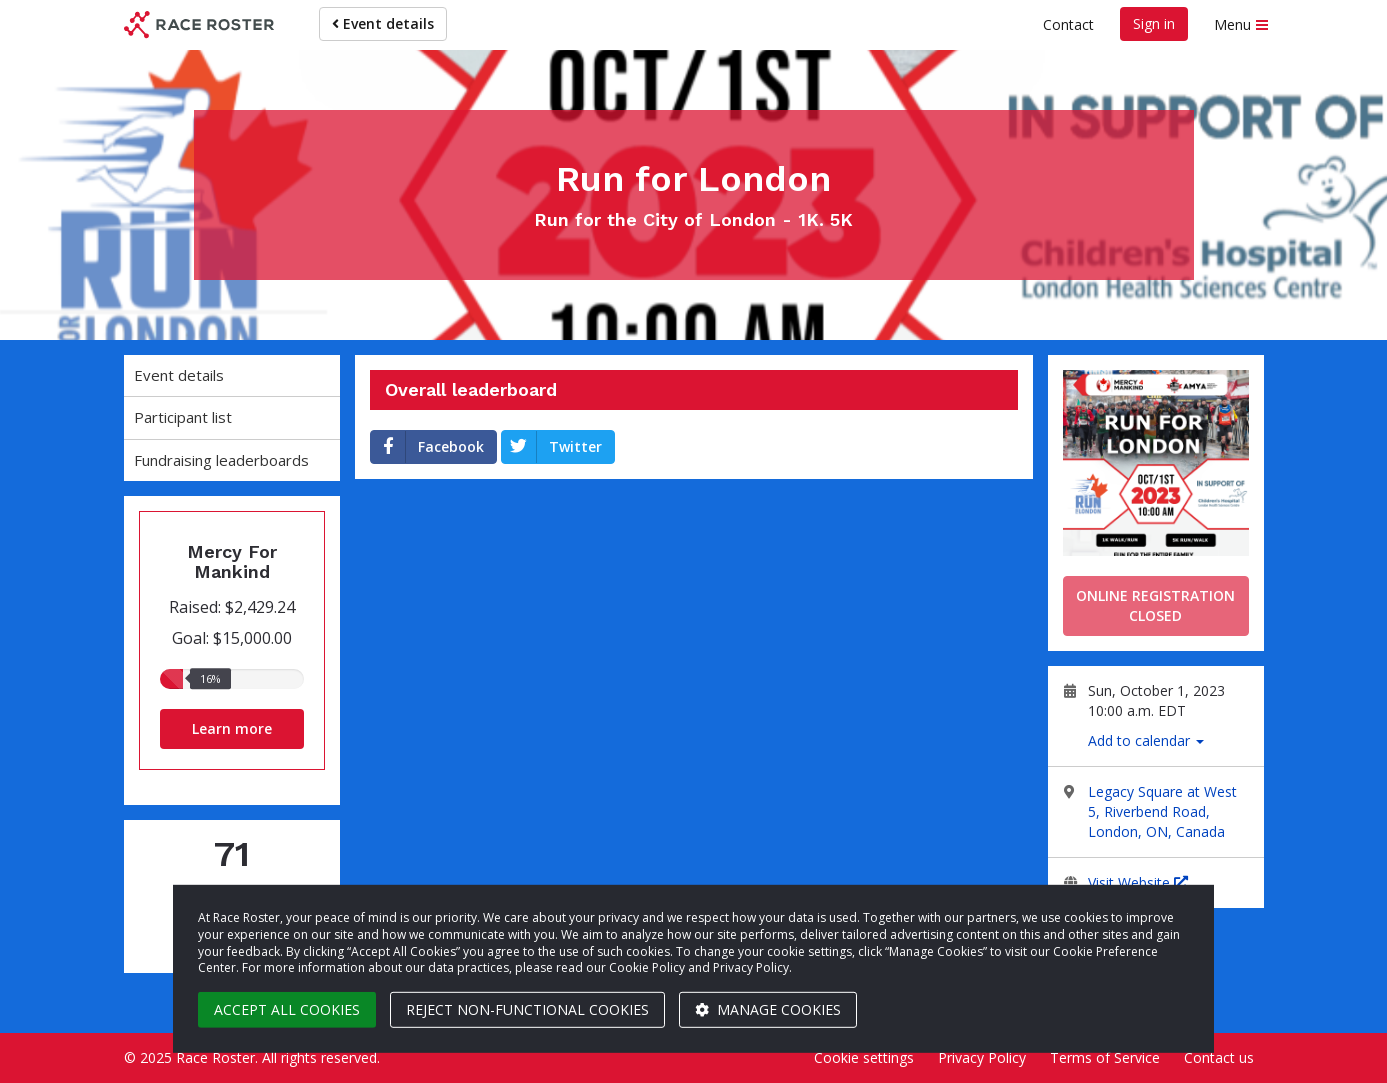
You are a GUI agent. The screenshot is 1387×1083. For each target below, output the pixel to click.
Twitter (552, 447)
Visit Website (1138, 882)
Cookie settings (864, 1057)
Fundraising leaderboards (221, 460)
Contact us (1219, 1057)
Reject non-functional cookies (527, 1009)
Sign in (1154, 23)
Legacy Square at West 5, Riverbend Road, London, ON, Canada (1162, 811)
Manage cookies (768, 1009)
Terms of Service (1105, 1057)
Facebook (427, 447)
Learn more (232, 728)
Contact (1068, 24)
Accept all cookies (287, 1009)
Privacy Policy (982, 1057)
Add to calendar (1146, 740)
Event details (383, 23)
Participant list (183, 417)
